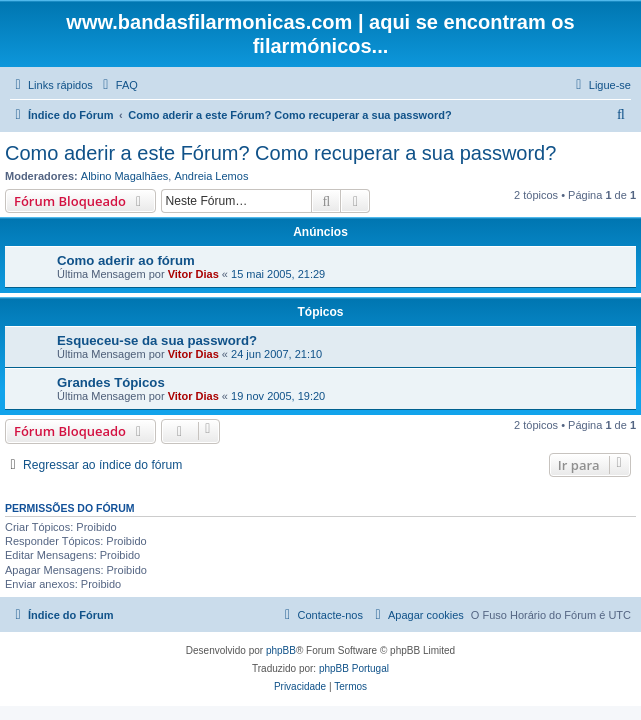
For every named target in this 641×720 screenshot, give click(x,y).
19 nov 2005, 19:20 (278, 396)
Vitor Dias (193, 274)
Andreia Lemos (211, 176)
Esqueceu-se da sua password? (157, 340)
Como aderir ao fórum (126, 260)
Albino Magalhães (124, 176)
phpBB (281, 650)
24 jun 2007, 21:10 (276, 354)
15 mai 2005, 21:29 (278, 274)
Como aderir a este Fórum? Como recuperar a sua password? (280, 153)
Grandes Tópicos (111, 382)
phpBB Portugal (354, 668)
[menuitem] (118, 85)
